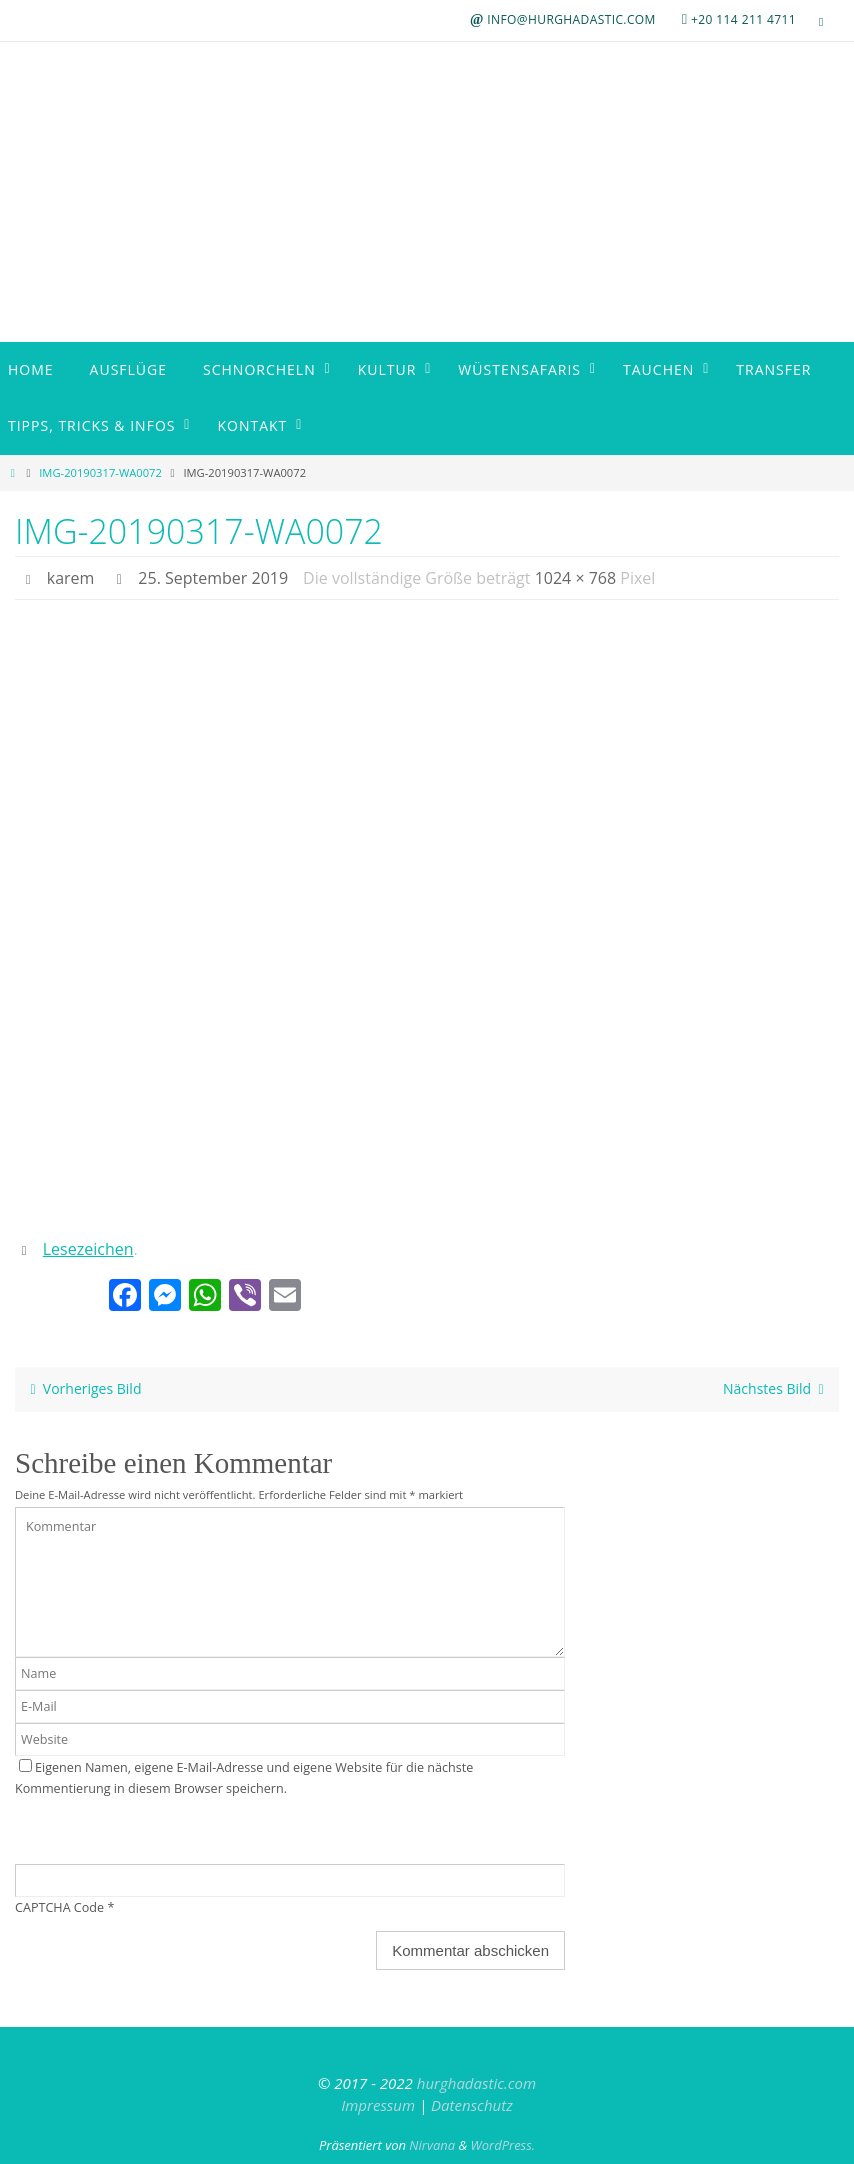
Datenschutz (472, 2105)
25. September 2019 (213, 578)
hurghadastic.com (476, 2083)
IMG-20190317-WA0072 (100, 472)
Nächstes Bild (777, 1388)
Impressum (378, 2105)
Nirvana (432, 2145)
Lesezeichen (88, 1249)
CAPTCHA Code (59, 1907)
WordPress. (503, 2145)
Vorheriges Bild (82, 1388)
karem (71, 578)
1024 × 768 (576, 578)
